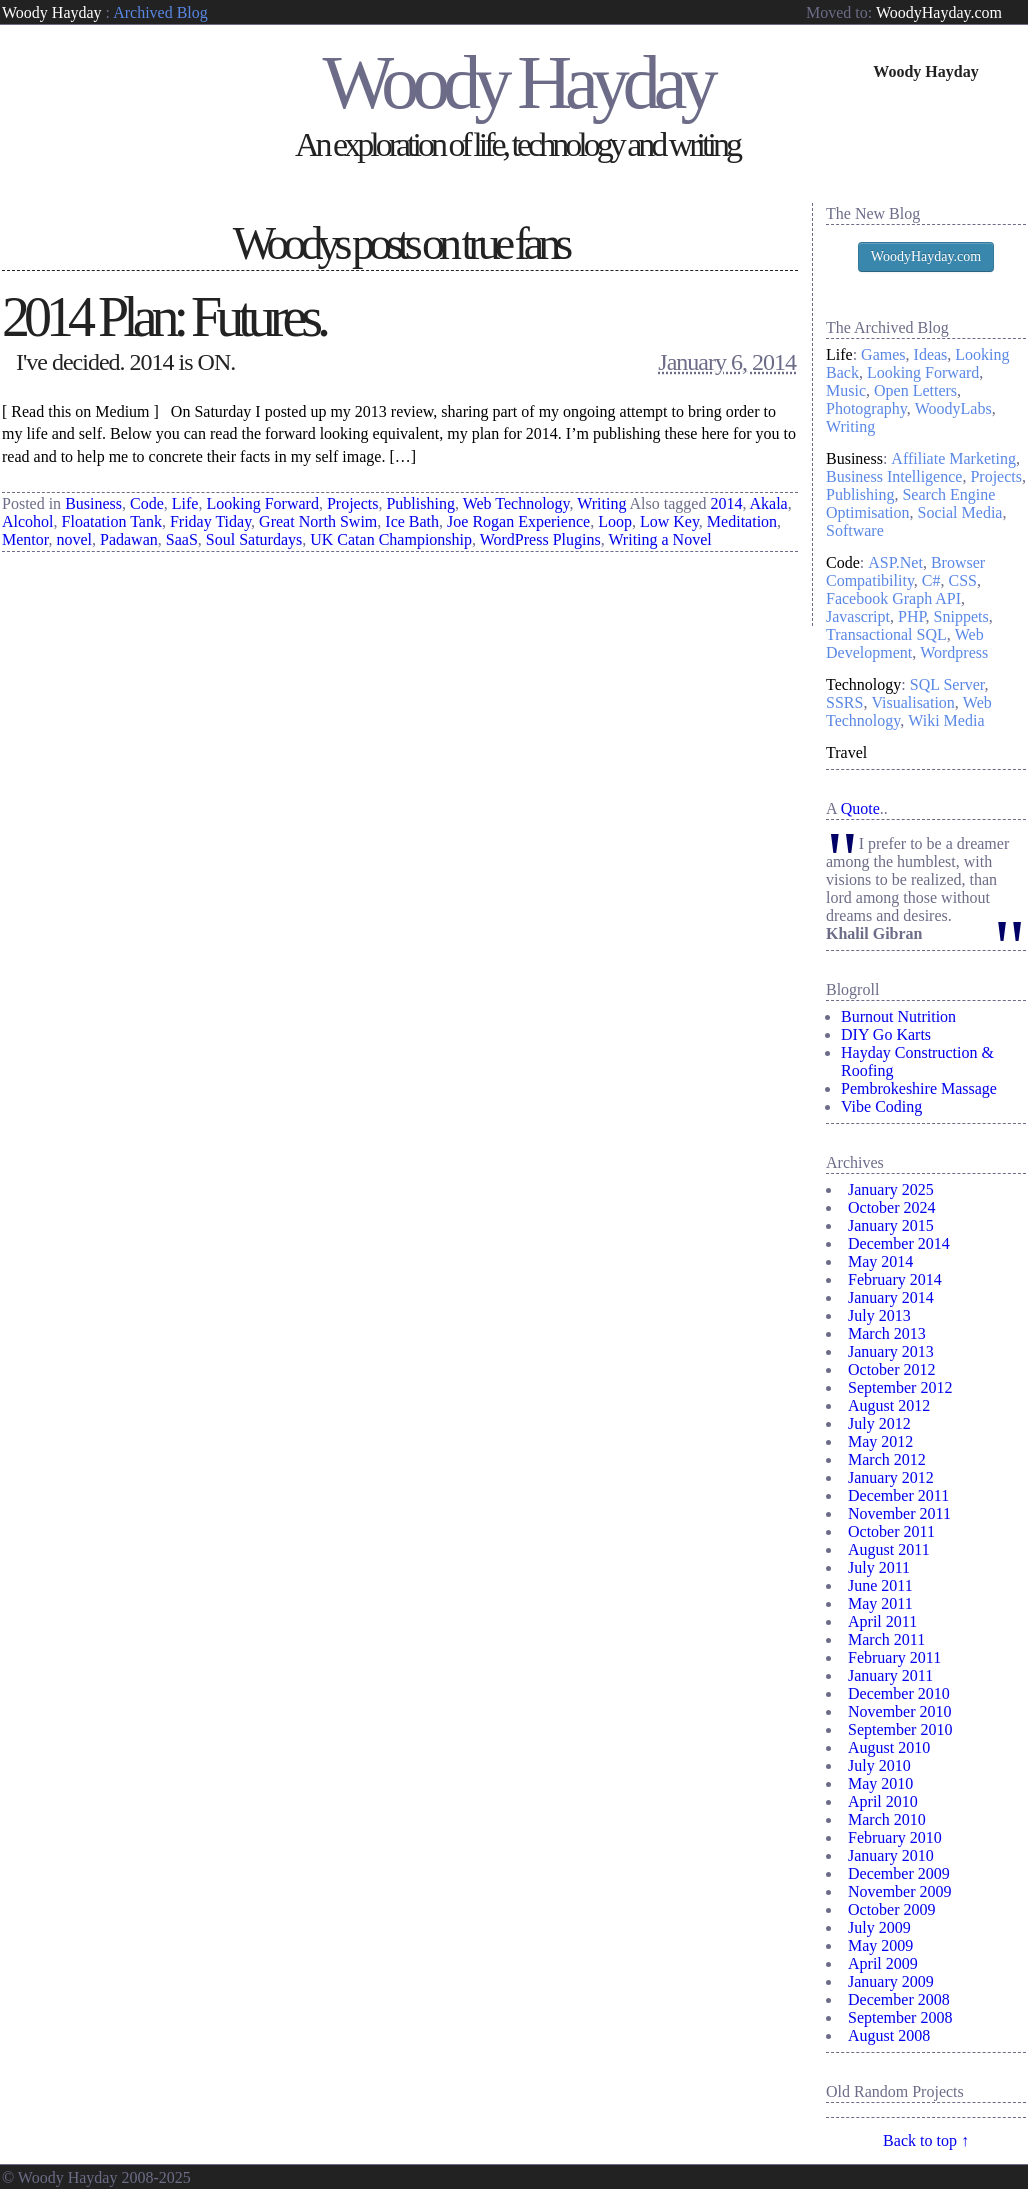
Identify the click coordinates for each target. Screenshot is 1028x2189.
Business (93, 503)
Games (883, 354)
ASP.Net (895, 562)
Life (185, 503)
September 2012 (900, 1387)
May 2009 (880, 1945)
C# (931, 580)
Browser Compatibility (905, 571)
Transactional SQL (886, 634)
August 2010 (889, 1747)
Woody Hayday (52, 12)
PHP (912, 616)
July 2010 (879, 1765)
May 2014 (880, 1261)
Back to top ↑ (926, 2140)
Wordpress (954, 652)
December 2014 (899, 1243)
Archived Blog (160, 12)
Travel (846, 752)
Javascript (858, 616)
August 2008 (889, 2035)
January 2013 (891, 1351)
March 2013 (887, 1333)
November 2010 (900, 1711)
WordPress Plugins (540, 539)
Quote (860, 808)
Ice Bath (412, 521)
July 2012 (879, 1423)
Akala (769, 503)
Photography (866, 408)
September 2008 (900, 2017)
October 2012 (892, 1369)
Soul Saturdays (254, 539)
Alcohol (28, 521)
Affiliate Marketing (953, 458)
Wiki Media (946, 720)
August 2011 (889, 1549)
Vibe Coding (881, 1106)
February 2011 (894, 1657)
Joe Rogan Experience (518, 521)
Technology (863, 684)
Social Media (960, 512)
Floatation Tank (112, 521)
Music (846, 390)
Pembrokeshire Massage (919, 1088)
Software (855, 530)
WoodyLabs (953, 408)
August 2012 (889, 1405)
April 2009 (883, 1963)
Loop (615, 521)
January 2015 (891, 1225)
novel (74, 539)
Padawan (129, 539)
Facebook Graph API (893, 598)
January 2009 (891, 1981)
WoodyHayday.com (939, 12)
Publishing (420, 503)
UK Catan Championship (391, 539)
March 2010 (887, 1819)
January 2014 (891, 1297)
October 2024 (892, 1207)
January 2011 (890, 1675)
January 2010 (891, 1855)
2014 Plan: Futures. (163, 317)
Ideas (931, 354)
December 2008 (899, 1999)
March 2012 (887, 1459)
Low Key (669, 521)
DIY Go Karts (886, 1034)
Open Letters (915, 390)
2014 (726, 503)
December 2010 (899, 1693)
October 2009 (892, 1909)
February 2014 (895, 1279)
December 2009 (899, 1873)
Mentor (25, 539)
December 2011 (898, 1495)
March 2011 (886, 1639)
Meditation (742, 521)
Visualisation (912, 702)
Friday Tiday (210, 521)
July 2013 (879, 1315)
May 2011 (880, 1603)
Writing (601, 503)
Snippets (961, 616)
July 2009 (879, 1927)
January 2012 (891, 1477)
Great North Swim (318, 521)
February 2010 (895, 1837)
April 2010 (883, 1801)
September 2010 (900, 1729)
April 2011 (882, 1621)
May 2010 (880, 1783)
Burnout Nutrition (898, 1016)
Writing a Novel (659, 539)
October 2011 (891, 1531)
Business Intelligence (894, 476)
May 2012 (880, 1441)
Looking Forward (262, 503)
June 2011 (880, 1585)
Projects (353, 503)
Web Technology (516, 503)
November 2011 (899, 1513)
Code (147, 503)
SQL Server (947, 684)
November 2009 (900, 1891)
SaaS (182, 539)
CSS (963, 580)
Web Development (905, 643)
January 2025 (891, 1189)
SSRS (844, 702)
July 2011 (879, 1567)
